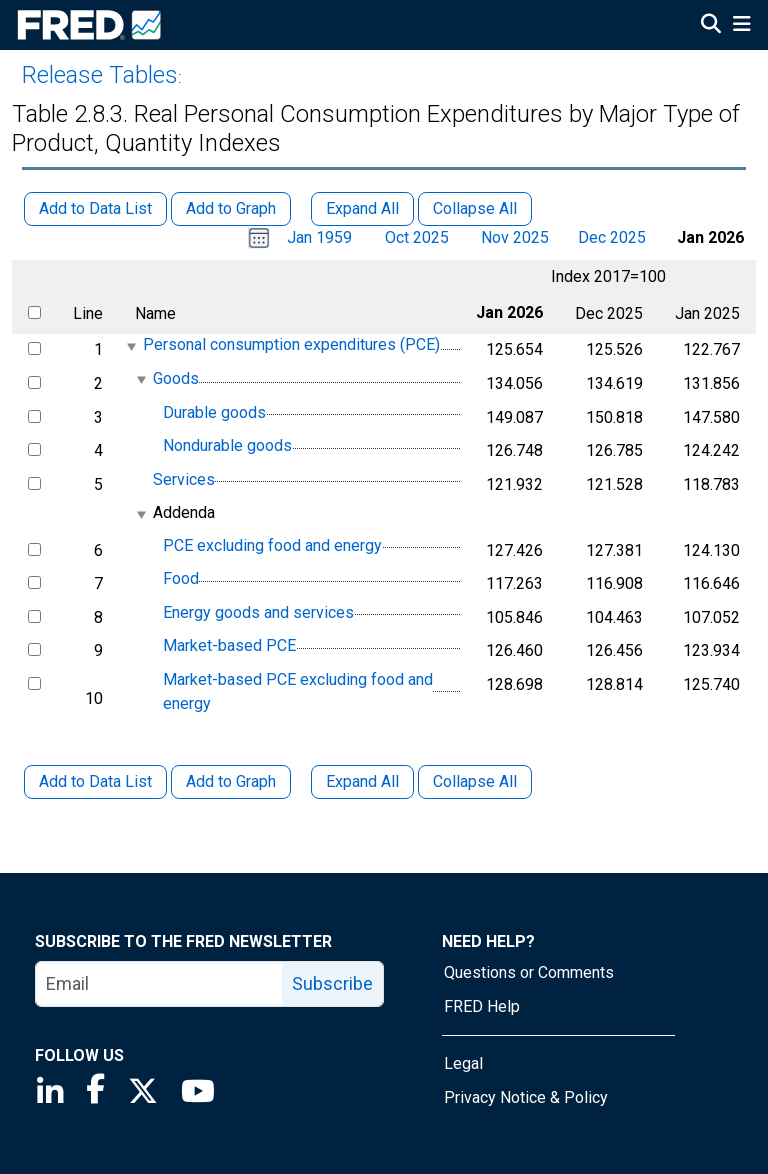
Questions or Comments (529, 972)
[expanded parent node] (130, 346)
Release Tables (100, 75)
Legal (463, 1063)
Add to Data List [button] (95, 208)
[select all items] (34, 312)
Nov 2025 (515, 237)
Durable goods (214, 412)
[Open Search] (711, 26)
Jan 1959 (319, 237)
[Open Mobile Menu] (741, 26)
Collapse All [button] (475, 208)
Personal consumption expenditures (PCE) (291, 345)
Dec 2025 (612, 237)
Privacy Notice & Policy (526, 1097)
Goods (176, 378)
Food (181, 578)
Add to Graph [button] (231, 208)
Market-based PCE (229, 646)
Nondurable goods (227, 445)
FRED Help (482, 1006)
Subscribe (332, 983)
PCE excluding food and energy (272, 545)
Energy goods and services (258, 612)
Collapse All (475, 781)
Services (184, 479)
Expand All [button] (362, 208)
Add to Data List (95, 781)
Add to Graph (231, 781)
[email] (159, 984)
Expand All (362, 781)
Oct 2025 (417, 237)
